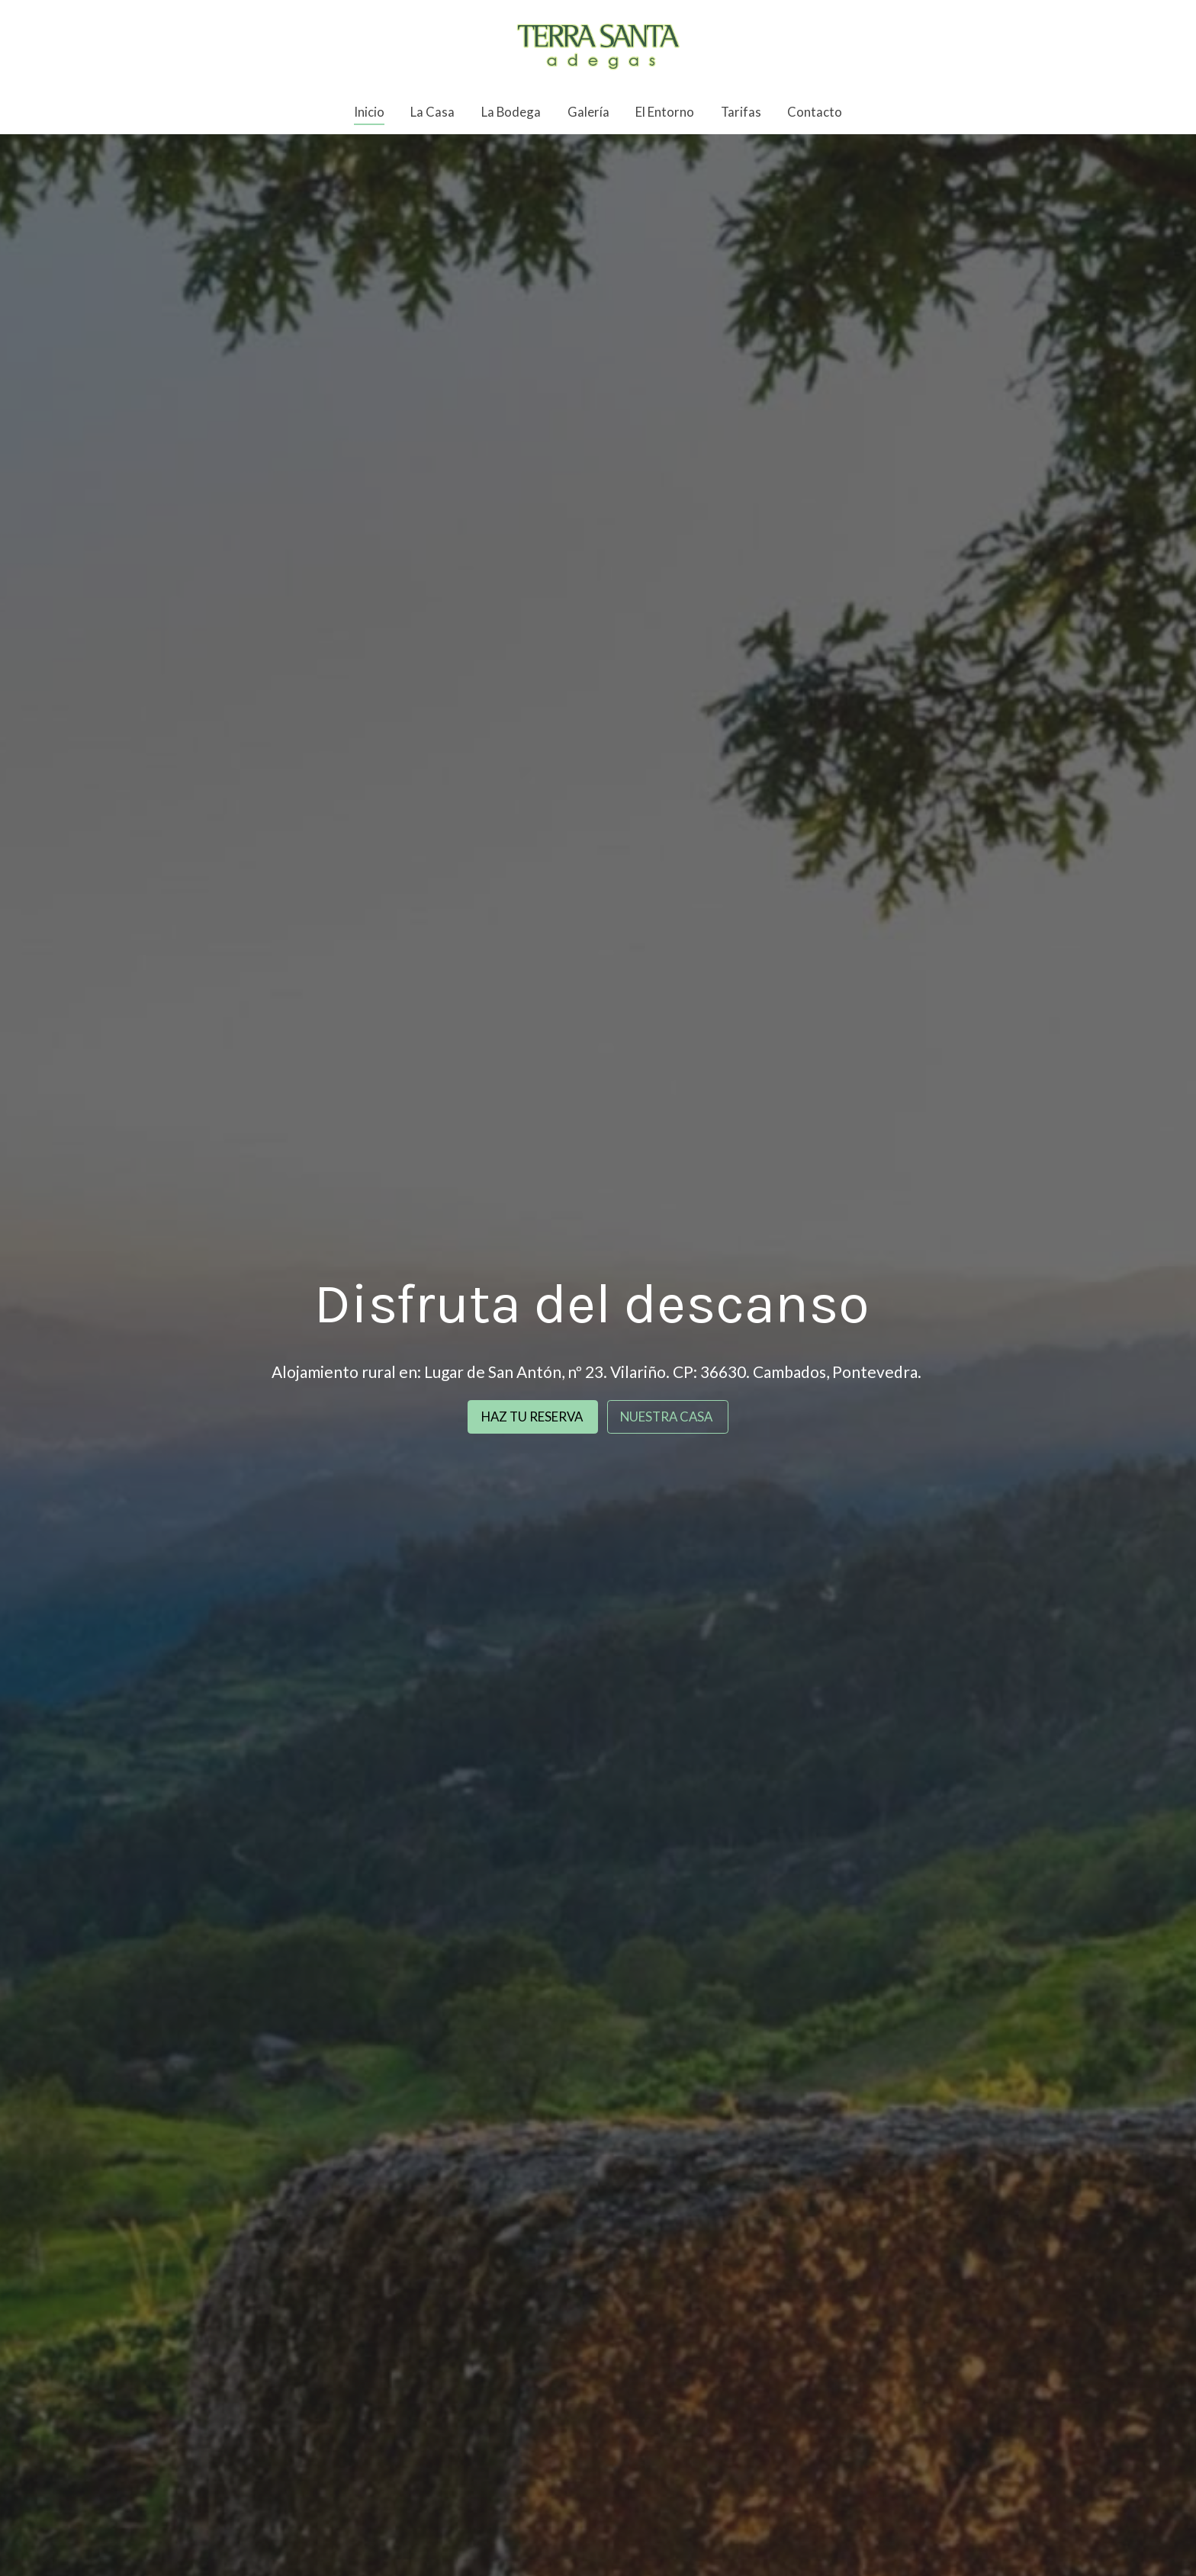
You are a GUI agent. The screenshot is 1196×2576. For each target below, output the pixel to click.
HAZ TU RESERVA (533, 1416)
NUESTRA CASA (667, 1416)
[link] (598, 44)
